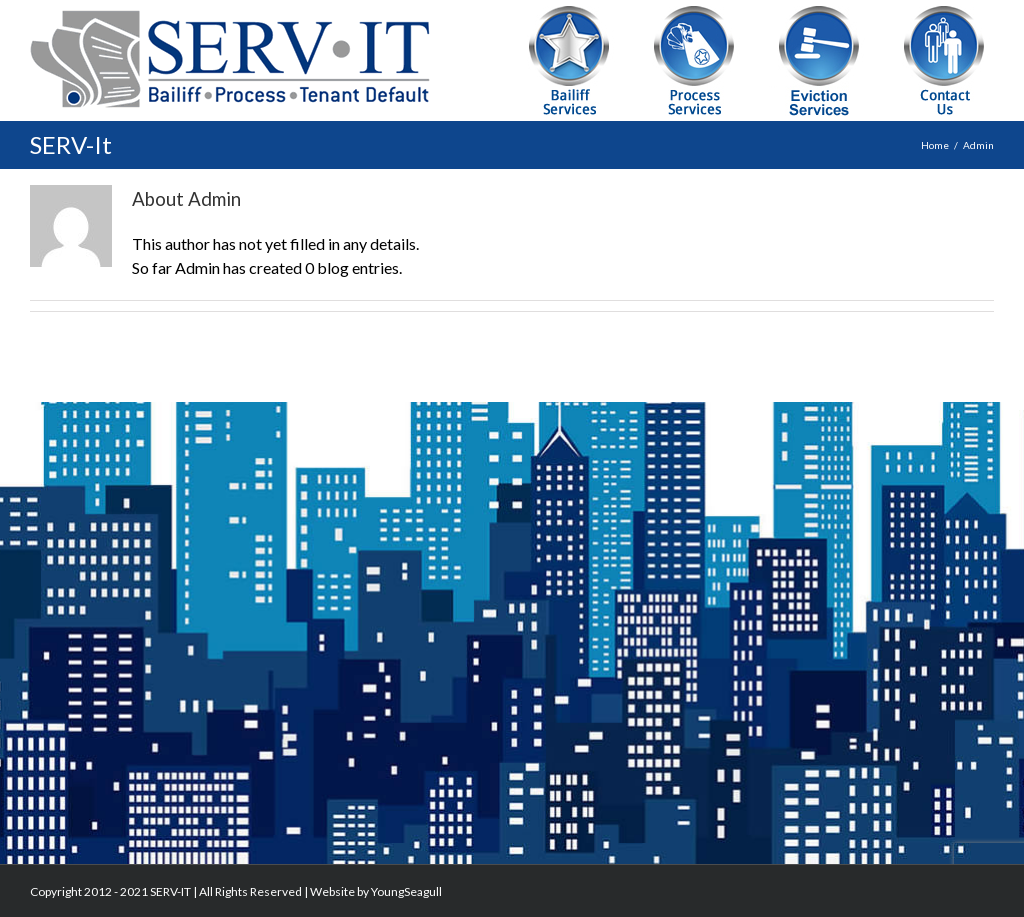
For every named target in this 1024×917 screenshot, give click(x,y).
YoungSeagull (406, 891)
